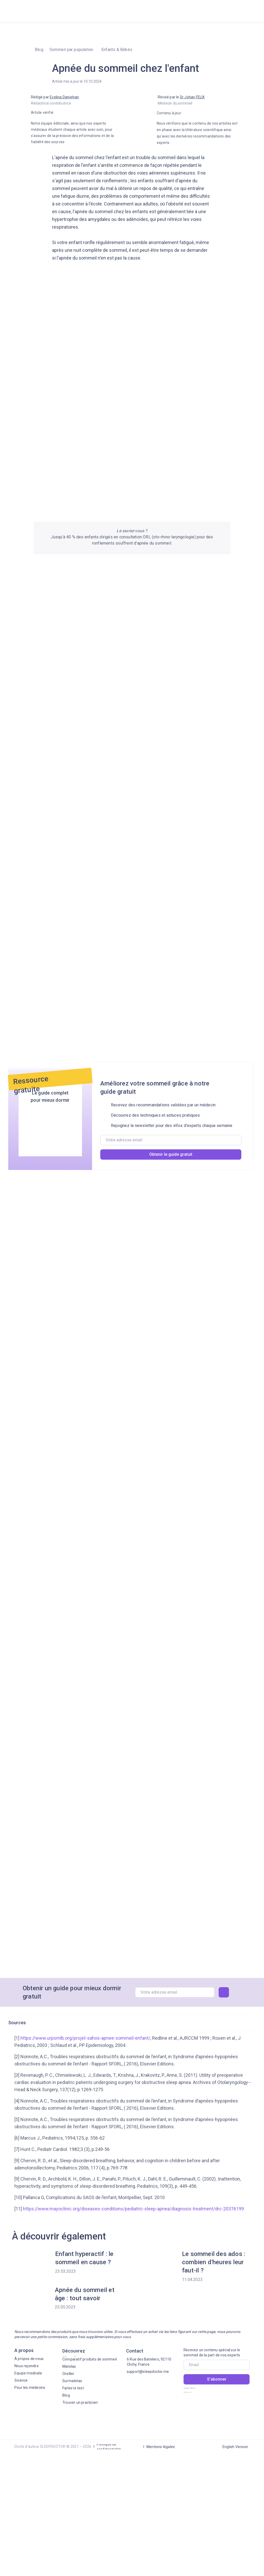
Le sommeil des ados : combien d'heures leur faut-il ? (213, 2262)
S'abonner (216, 2379)
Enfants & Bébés (116, 49)
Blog (39, 49)
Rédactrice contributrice (51, 103)
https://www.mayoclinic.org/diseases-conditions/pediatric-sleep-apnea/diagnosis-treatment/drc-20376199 (133, 2208)
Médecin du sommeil (175, 103)
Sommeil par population (71, 49)
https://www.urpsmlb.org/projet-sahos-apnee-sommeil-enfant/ (85, 2038)
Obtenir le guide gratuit (170, 1154)
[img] (248, 10)
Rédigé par (55, 97)
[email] (170, 1140)
